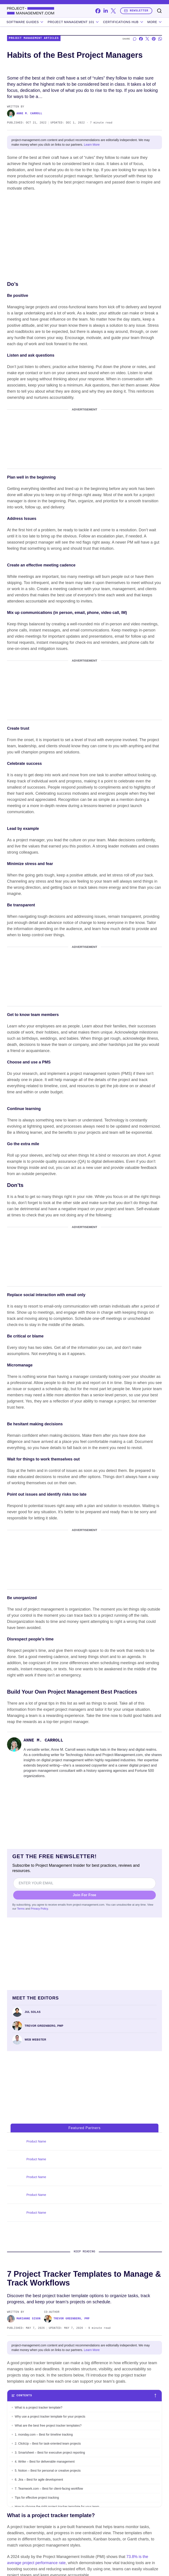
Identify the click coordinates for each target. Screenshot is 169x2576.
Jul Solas (33, 2012)
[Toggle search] (159, 10)
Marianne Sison (20, 2325)
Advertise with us (57, 2484)
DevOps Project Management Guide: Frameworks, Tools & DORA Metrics (62, 2295)
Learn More (92, 144)
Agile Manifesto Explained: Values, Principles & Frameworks (144, 2295)
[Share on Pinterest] (154, 39)
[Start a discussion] (134, 39)
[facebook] (97, 10)
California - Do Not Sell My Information (92, 2534)
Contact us (52, 2478)
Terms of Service (20, 2534)
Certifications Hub (99, 2486)
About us (51, 2472)
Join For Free (84, 1895)
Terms (20, 1908)
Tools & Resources (99, 2493)
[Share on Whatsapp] (160, 39)
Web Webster (35, 2039)
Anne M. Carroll (24, 113)
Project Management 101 (105, 2479)
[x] (113, 10)
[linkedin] (105, 10)
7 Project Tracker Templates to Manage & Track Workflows (23, 2295)
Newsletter (136, 11)
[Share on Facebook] (141, 39)
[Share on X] (147, 39)
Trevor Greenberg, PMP (44, 2025)
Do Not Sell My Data (69, 2547)
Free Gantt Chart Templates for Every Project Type (102, 2295)
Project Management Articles (34, 38)
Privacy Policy (39, 1908)
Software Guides (25, 22)
